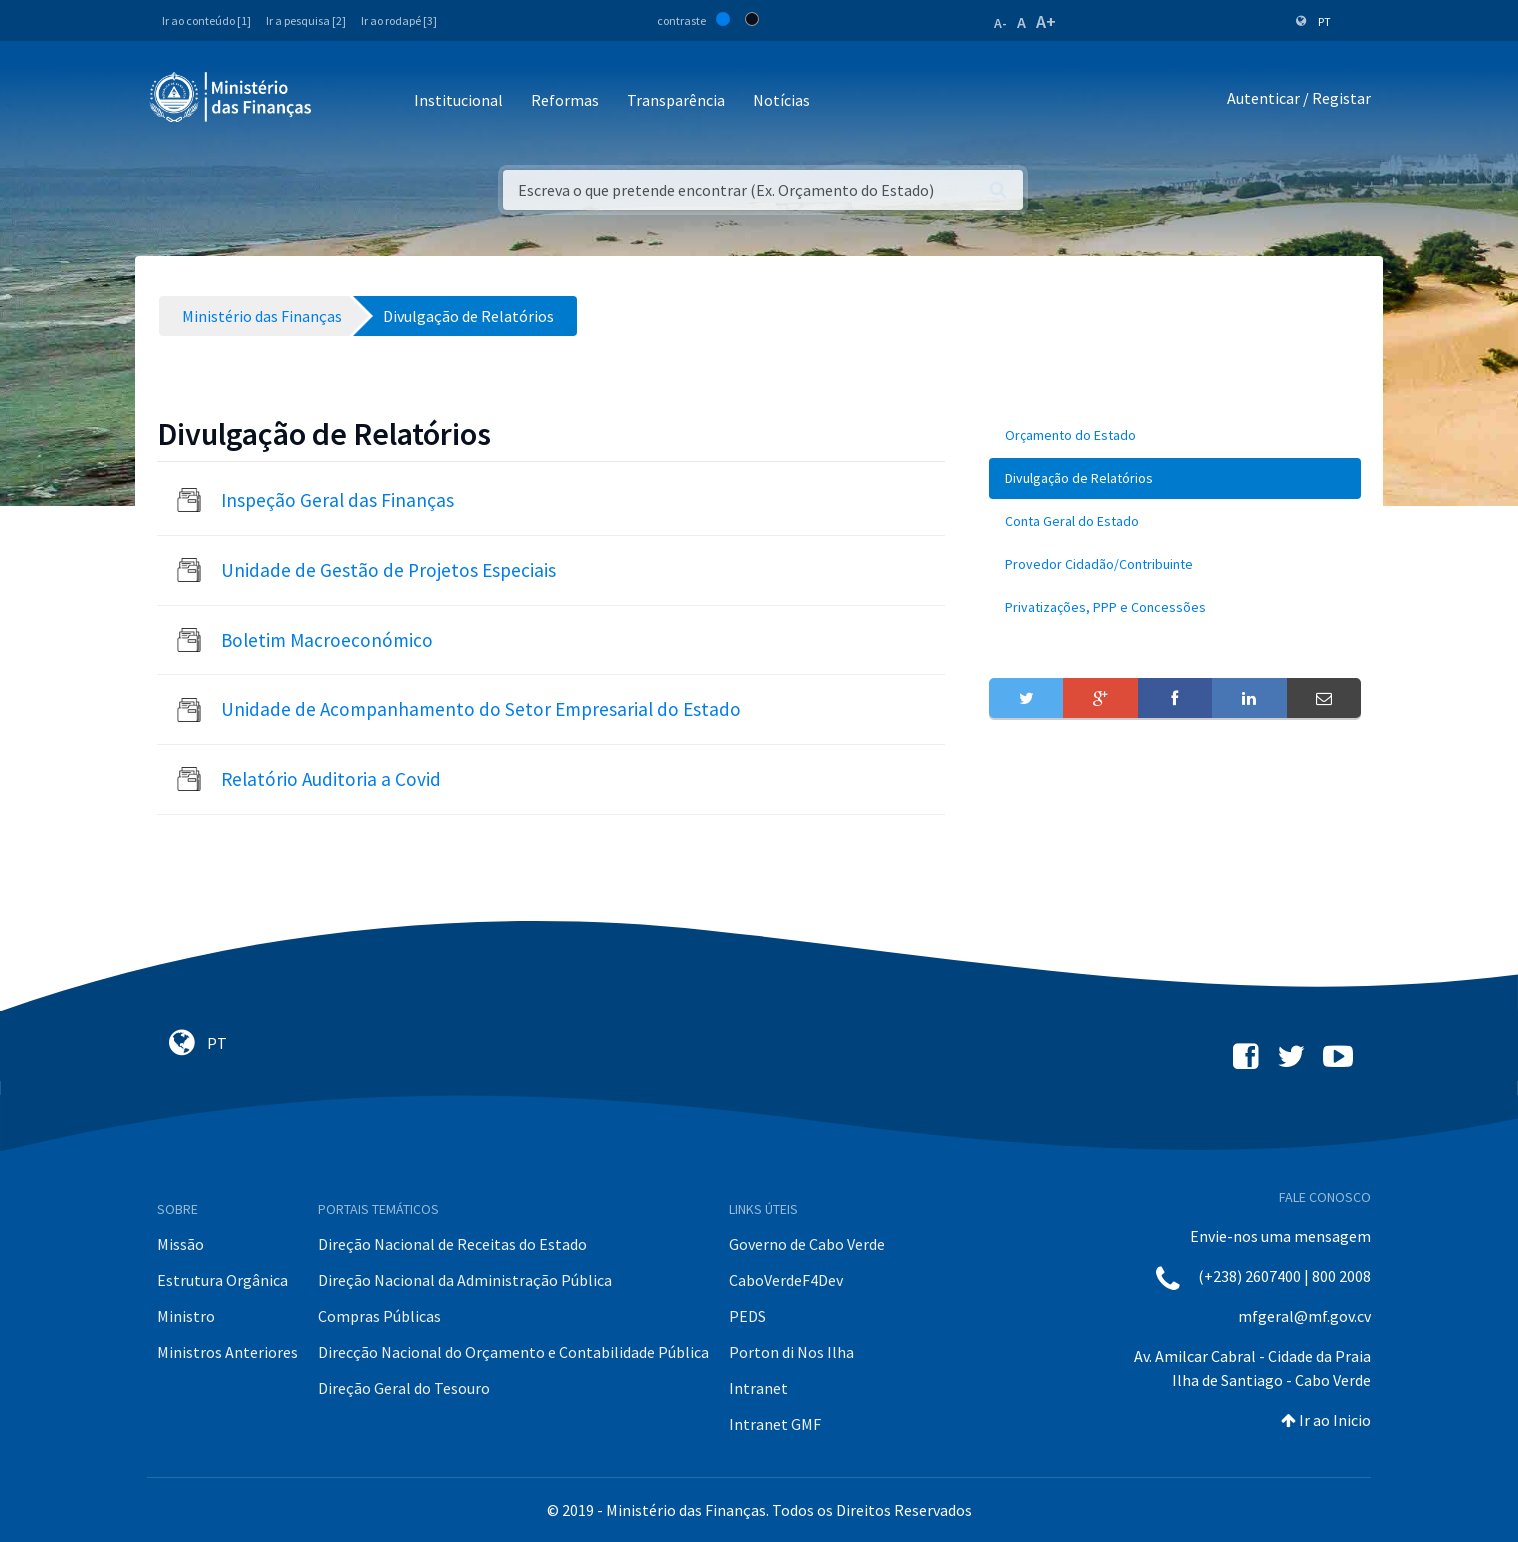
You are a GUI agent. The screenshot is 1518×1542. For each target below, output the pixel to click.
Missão (180, 1244)
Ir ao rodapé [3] (399, 20)
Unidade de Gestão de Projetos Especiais (388, 570)
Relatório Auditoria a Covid (331, 779)
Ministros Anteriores (227, 1352)
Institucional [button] (458, 100)
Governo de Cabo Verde (807, 1244)
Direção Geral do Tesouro (404, 1388)
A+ (1046, 21)
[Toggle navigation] (343, 101)
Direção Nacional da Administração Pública (465, 1280)
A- (1000, 23)
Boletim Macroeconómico (327, 640)
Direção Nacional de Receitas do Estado (452, 1244)
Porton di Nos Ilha (791, 1352)
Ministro (186, 1316)
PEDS (747, 1316)
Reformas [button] (565, 100)
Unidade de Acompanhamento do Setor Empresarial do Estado (481, 709)
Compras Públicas (379, 1316)
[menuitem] (1175, 435)
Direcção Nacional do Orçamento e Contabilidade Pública (513, 1352)
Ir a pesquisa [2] (306, 20)
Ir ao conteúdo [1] (206, 20)
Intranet (758, 1388)
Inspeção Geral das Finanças (337, 500)
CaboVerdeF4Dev (786, 1280)
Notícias (781, 100)
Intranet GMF (775, 1424)
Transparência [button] (676, 100)
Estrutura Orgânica (222, 1280)
